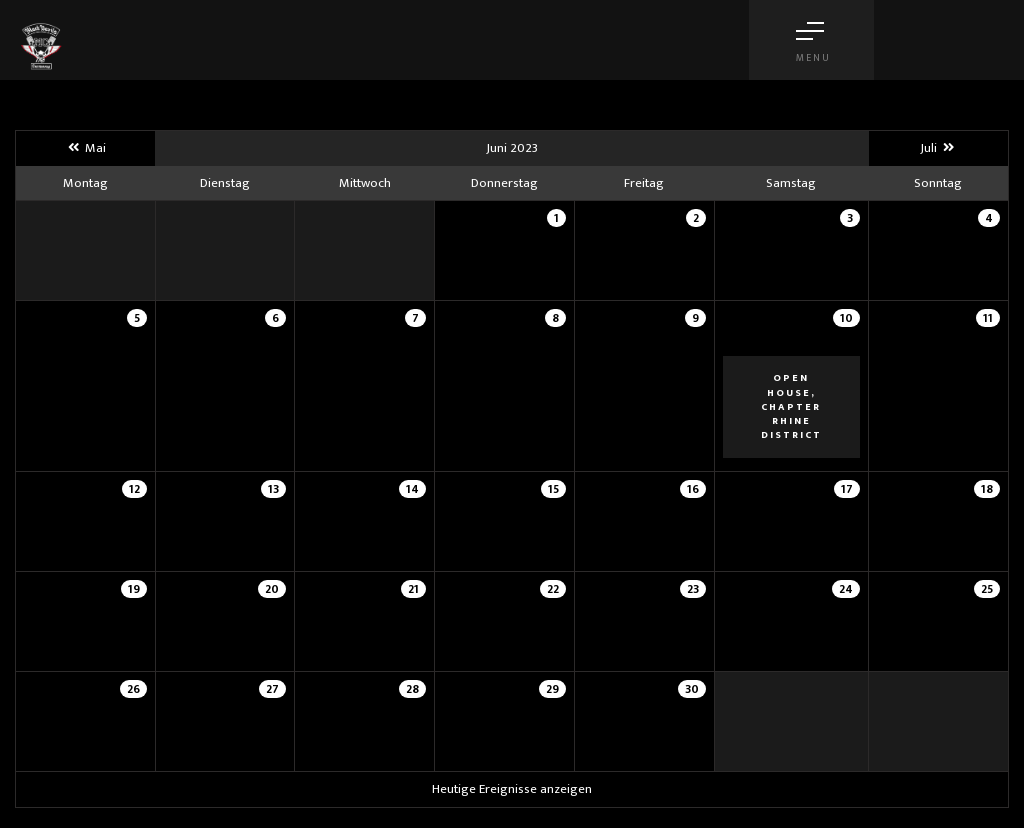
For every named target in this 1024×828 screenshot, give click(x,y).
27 (272, 689)
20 (272, 589)
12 (134, 489)
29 (552, 689)
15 (553, 489)
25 (987, 589)
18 (987, 489)
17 (847, 489)
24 (846, 589)
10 (846, 318)
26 (133, 689)
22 (553, 589)
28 (412, 689)
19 (134, 589)
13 (273, 489)
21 (413, 589)
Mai (85, 148)
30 (692, 689)
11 (988, 318)
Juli (938, 148)
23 (693, 589)
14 (412, 489)
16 (693, 489)
